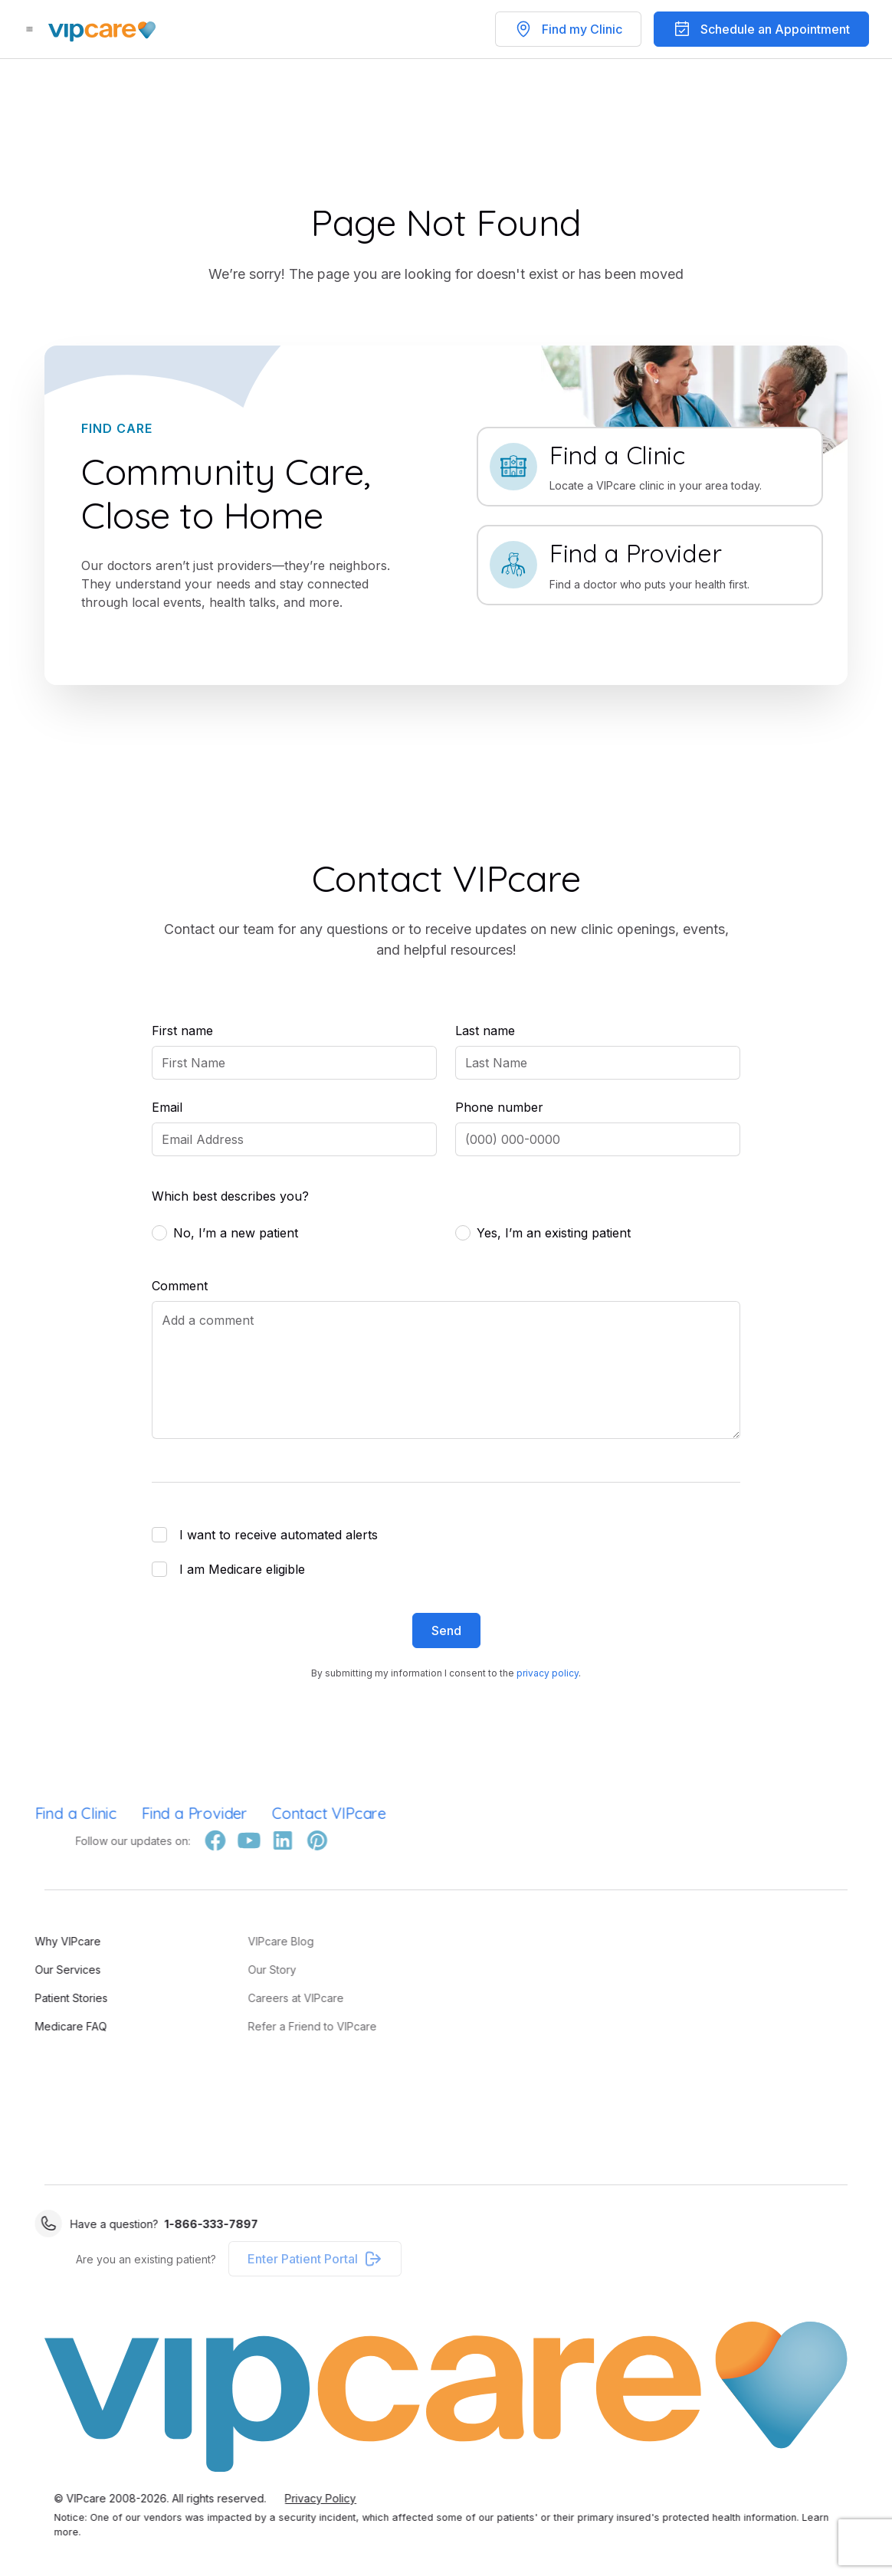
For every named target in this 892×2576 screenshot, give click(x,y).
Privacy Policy (354, 2498)
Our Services (34, 1969)
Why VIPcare (34, 1941)
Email (167, 1107)
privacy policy (548, 1673)
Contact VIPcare (295, 1813)
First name (182, 1030)
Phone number (499, 1107)
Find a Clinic (43, 1813)
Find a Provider (161, 1813)
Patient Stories (38, 1997)
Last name (485, 1030)
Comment (180, 1285)
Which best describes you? (230, 1196)
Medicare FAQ (38, 2026)
